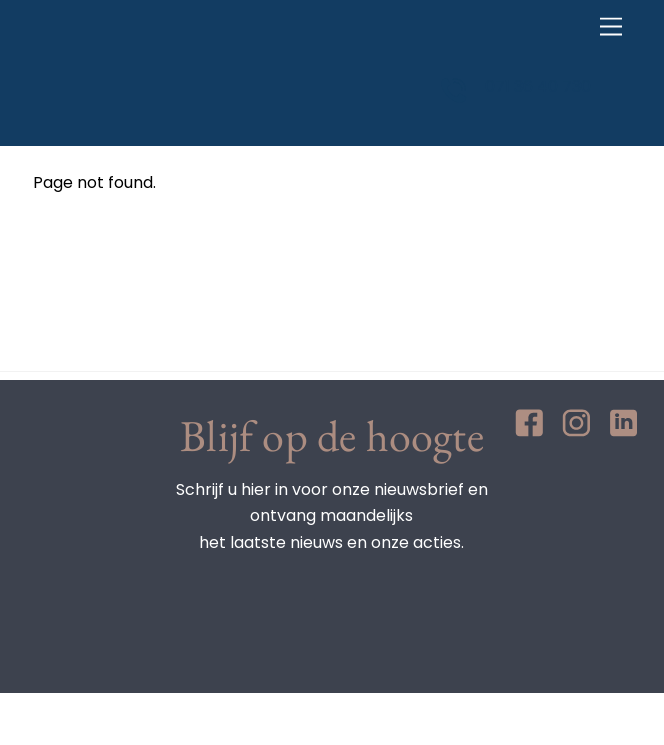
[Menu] (611, 27)
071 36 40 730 (538, 86)
